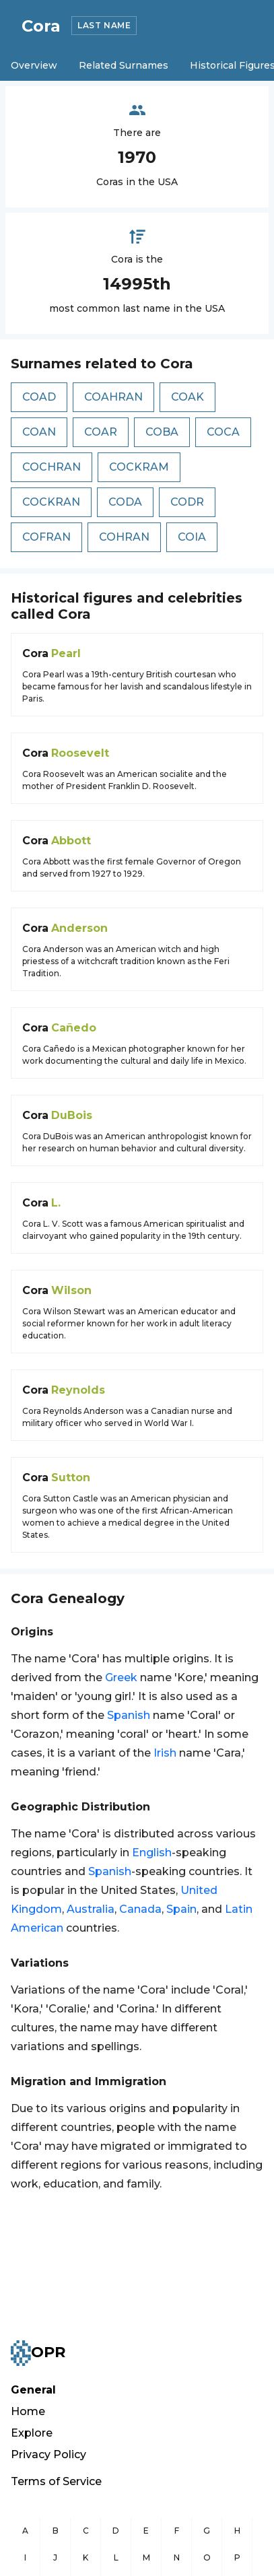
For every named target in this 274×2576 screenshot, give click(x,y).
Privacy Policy (48, 2454)
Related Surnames (123, 65)
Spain (181, 1909)
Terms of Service (56, 2481)
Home (28, 2411)
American (37, 1928)
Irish (164, 1753)
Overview (34, 65)
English (152, 1852)
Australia (90, 1909)
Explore (32, 2433)
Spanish (128, 1715)
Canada (140, 1909)
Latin (238, 1909)
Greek (121, 1677)
